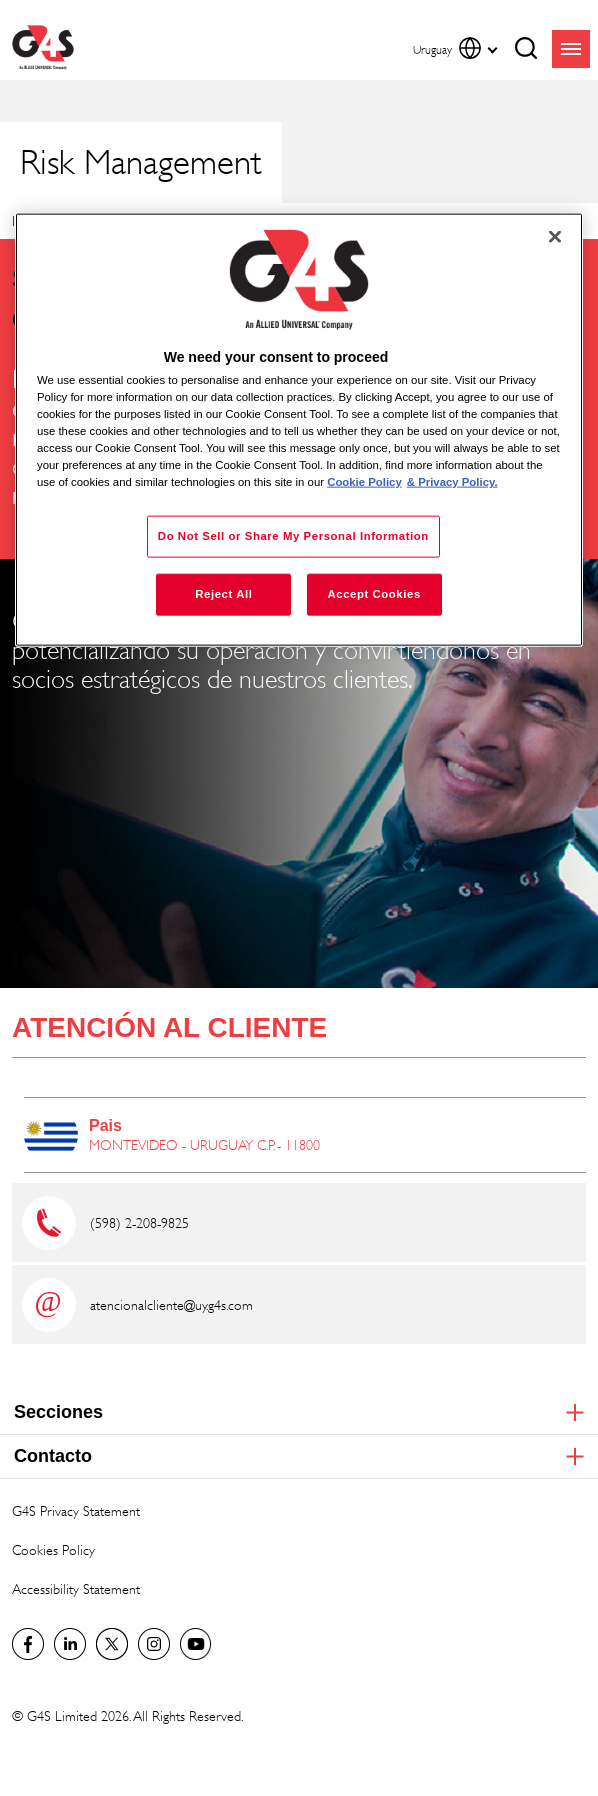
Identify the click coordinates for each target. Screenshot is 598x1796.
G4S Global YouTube (196, 1644)
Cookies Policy (53, 1549)
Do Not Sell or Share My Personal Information (293, 536)
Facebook (28, 1644)
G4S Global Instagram (154, 1644)
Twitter (112, 1644)
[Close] (555, 237)
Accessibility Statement (76, 1588)
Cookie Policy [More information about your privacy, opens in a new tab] (364, 482)
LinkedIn (70, 1644)
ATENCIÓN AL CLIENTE (169, 1027)
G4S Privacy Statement (76, 1510)
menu (571, 49)
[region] (299, 430)
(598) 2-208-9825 (139, 1222)
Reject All (223, 594)
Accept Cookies (373, 594)
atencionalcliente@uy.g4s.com (171, 1304)
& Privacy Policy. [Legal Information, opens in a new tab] (452, 482)
